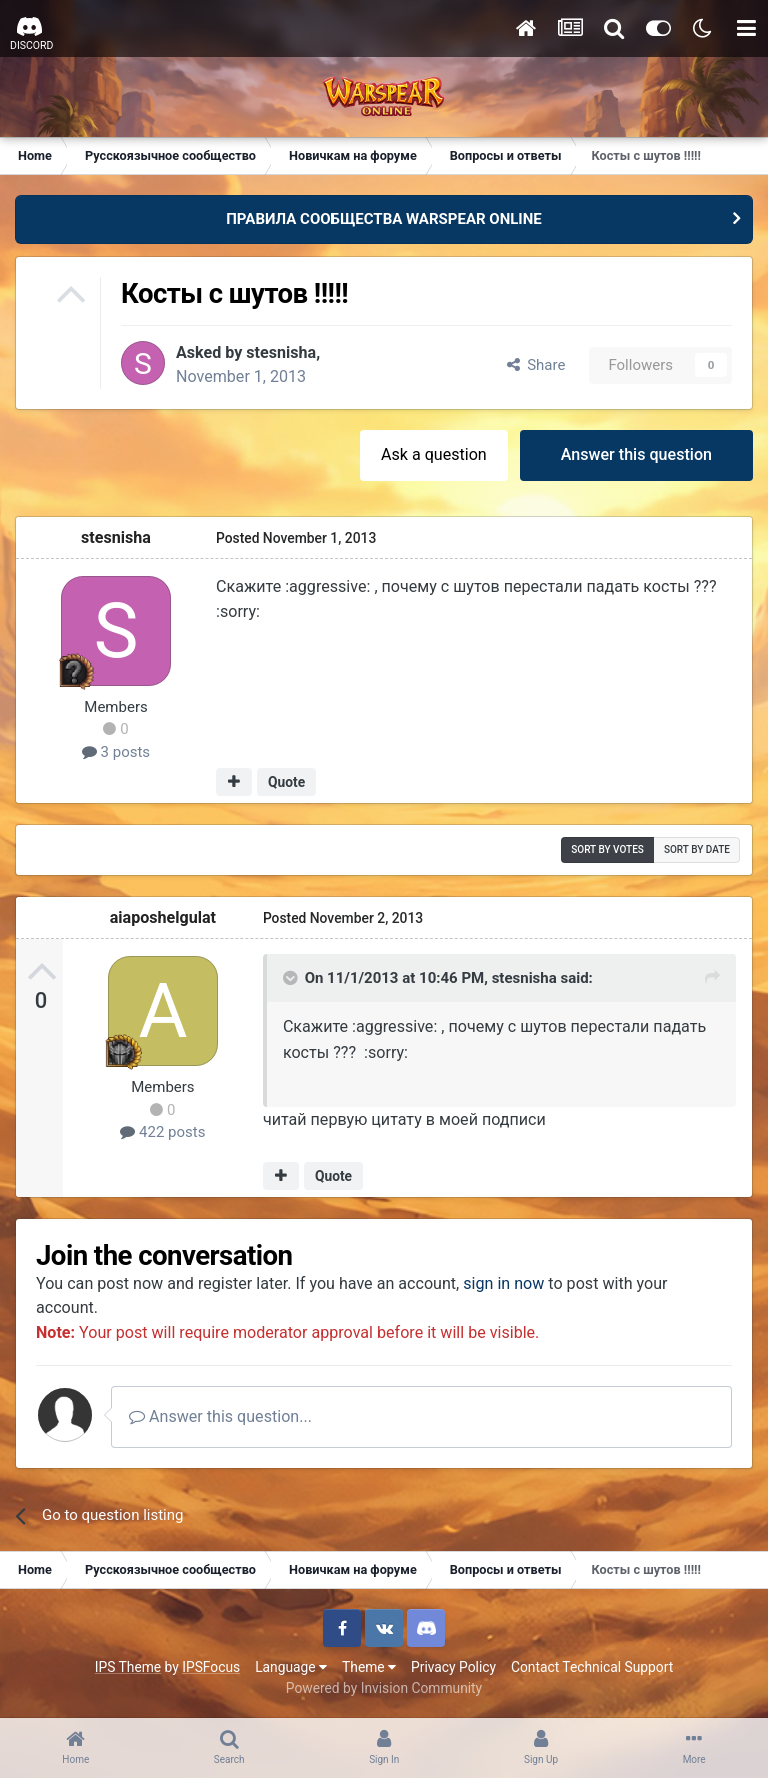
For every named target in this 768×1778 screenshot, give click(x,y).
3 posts (116, 752)
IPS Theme (128, 1667)
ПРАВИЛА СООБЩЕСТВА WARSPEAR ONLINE (384, 219)
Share (536, 365)
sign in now (503, 1283)
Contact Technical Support (592, 1667)
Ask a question (434, 454)
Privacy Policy (453, 1667)
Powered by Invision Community (384, 1688)
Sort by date (697, 849)
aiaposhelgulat (163, 917)
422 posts (162, 1132)
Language (291, 1667)
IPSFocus (211, 1667)
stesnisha (281, 352)
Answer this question (636, 454)
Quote (286, 782)
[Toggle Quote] (292, 978)
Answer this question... (220, 1416)
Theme (369, 1667)
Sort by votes (607, 849)
